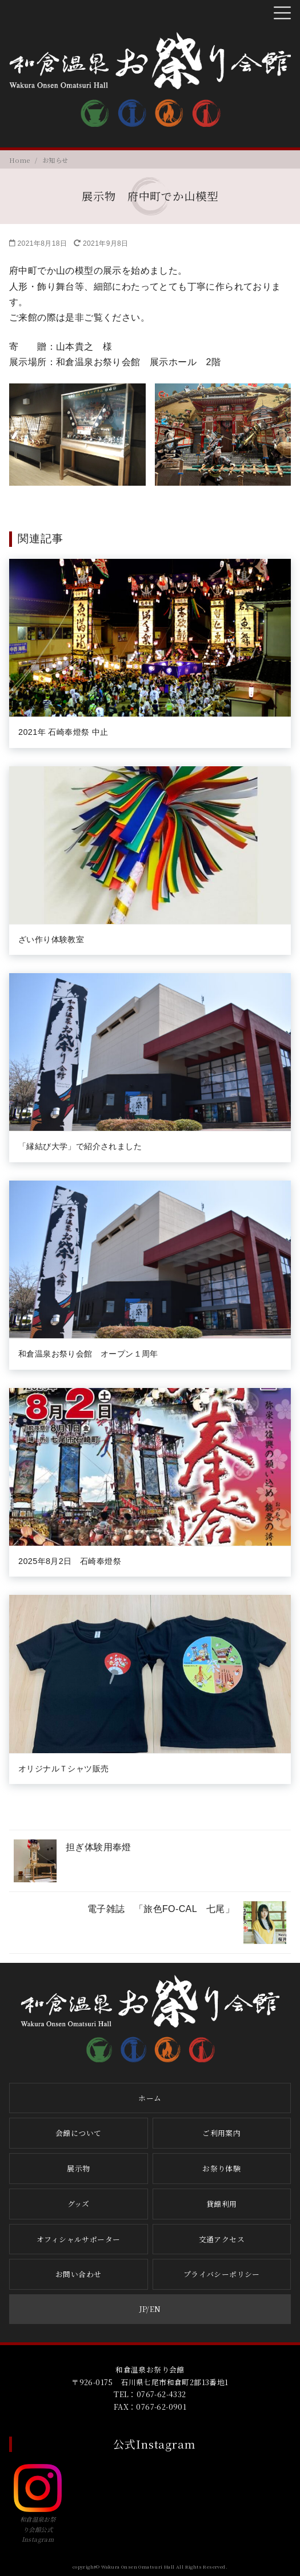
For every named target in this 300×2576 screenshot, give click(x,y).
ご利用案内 (221, 2132)
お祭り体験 (221, 2168)
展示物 (78, 2168)
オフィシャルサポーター (78, 2239)
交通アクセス (222, 2239)
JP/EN (150, 2308)
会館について (78, 2132)
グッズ (78, 2203)
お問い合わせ (78, 2274)
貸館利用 (221, 2203)
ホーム (149, 2098)
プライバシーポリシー (221, 2274)
